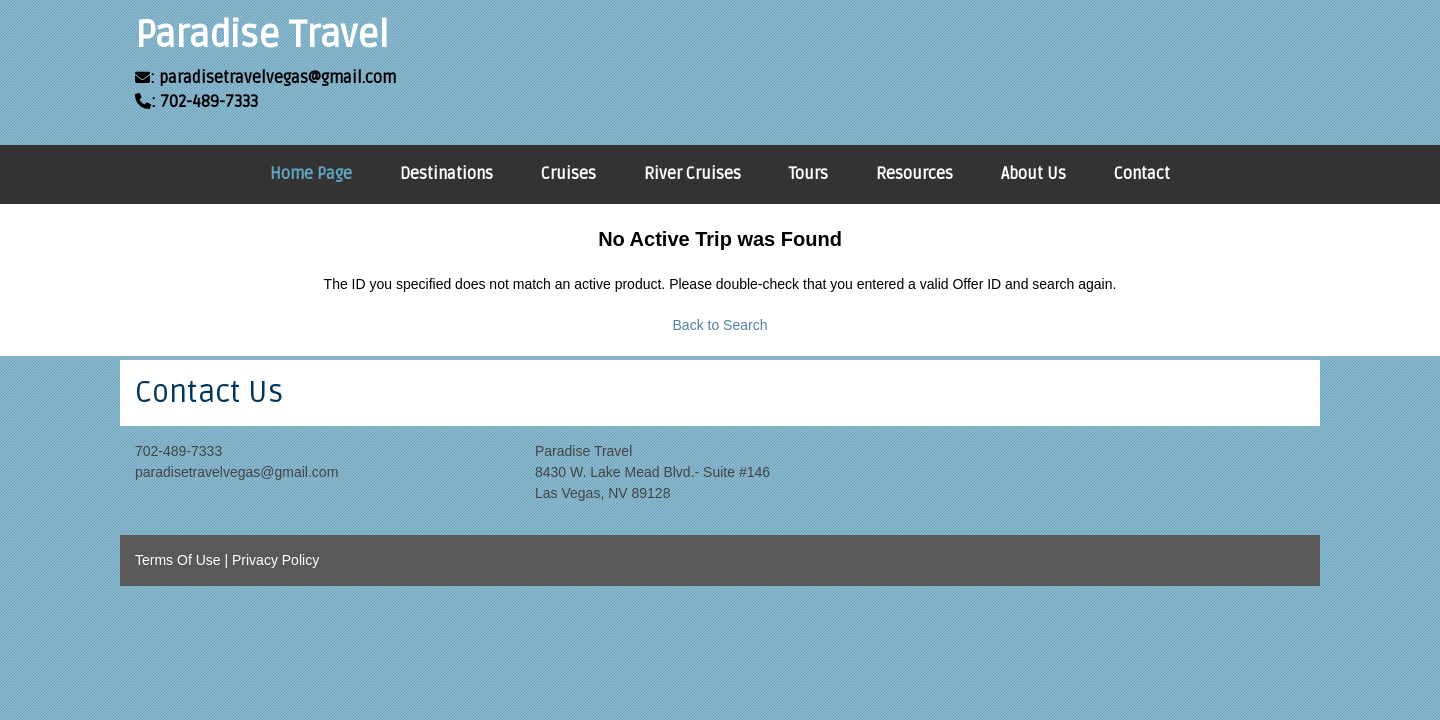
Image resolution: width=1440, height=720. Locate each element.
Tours (808, 174)
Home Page (311, 174)
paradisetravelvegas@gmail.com (236, 472)
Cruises (568, 174)
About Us (1033, 174)
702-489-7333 (178, 451)
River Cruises (692, 174)
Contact (1142, 174)
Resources (914, 174)
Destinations (446, 174)
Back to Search (720, 325)
